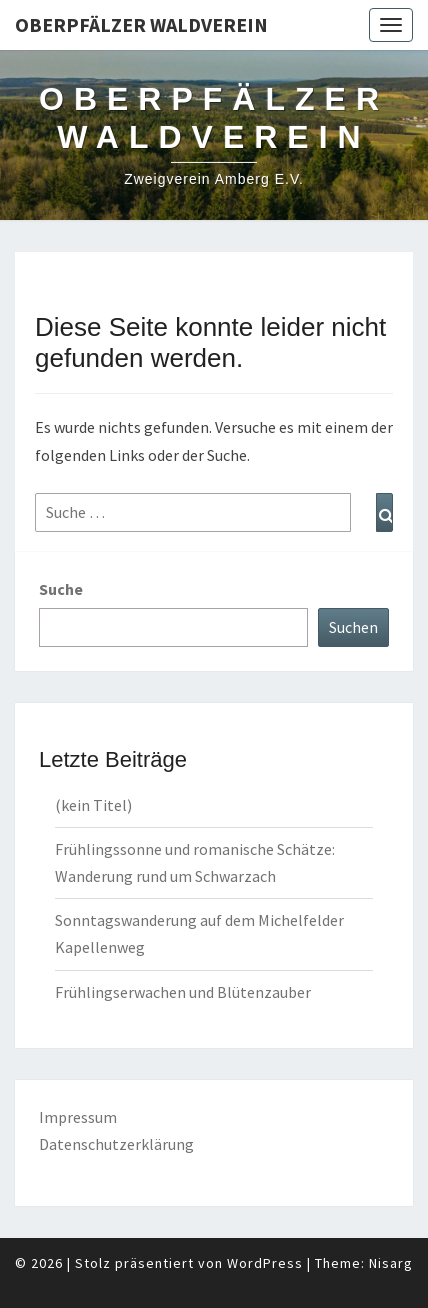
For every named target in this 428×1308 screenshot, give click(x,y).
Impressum (78, 1117)
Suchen (353, 627)
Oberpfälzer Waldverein (141, 24)
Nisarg (391, 1263)
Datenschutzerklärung (116, 1144)
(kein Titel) (93, 805)
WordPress (265, 1263)
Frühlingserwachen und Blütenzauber (183, 992)
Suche (61, 589)
